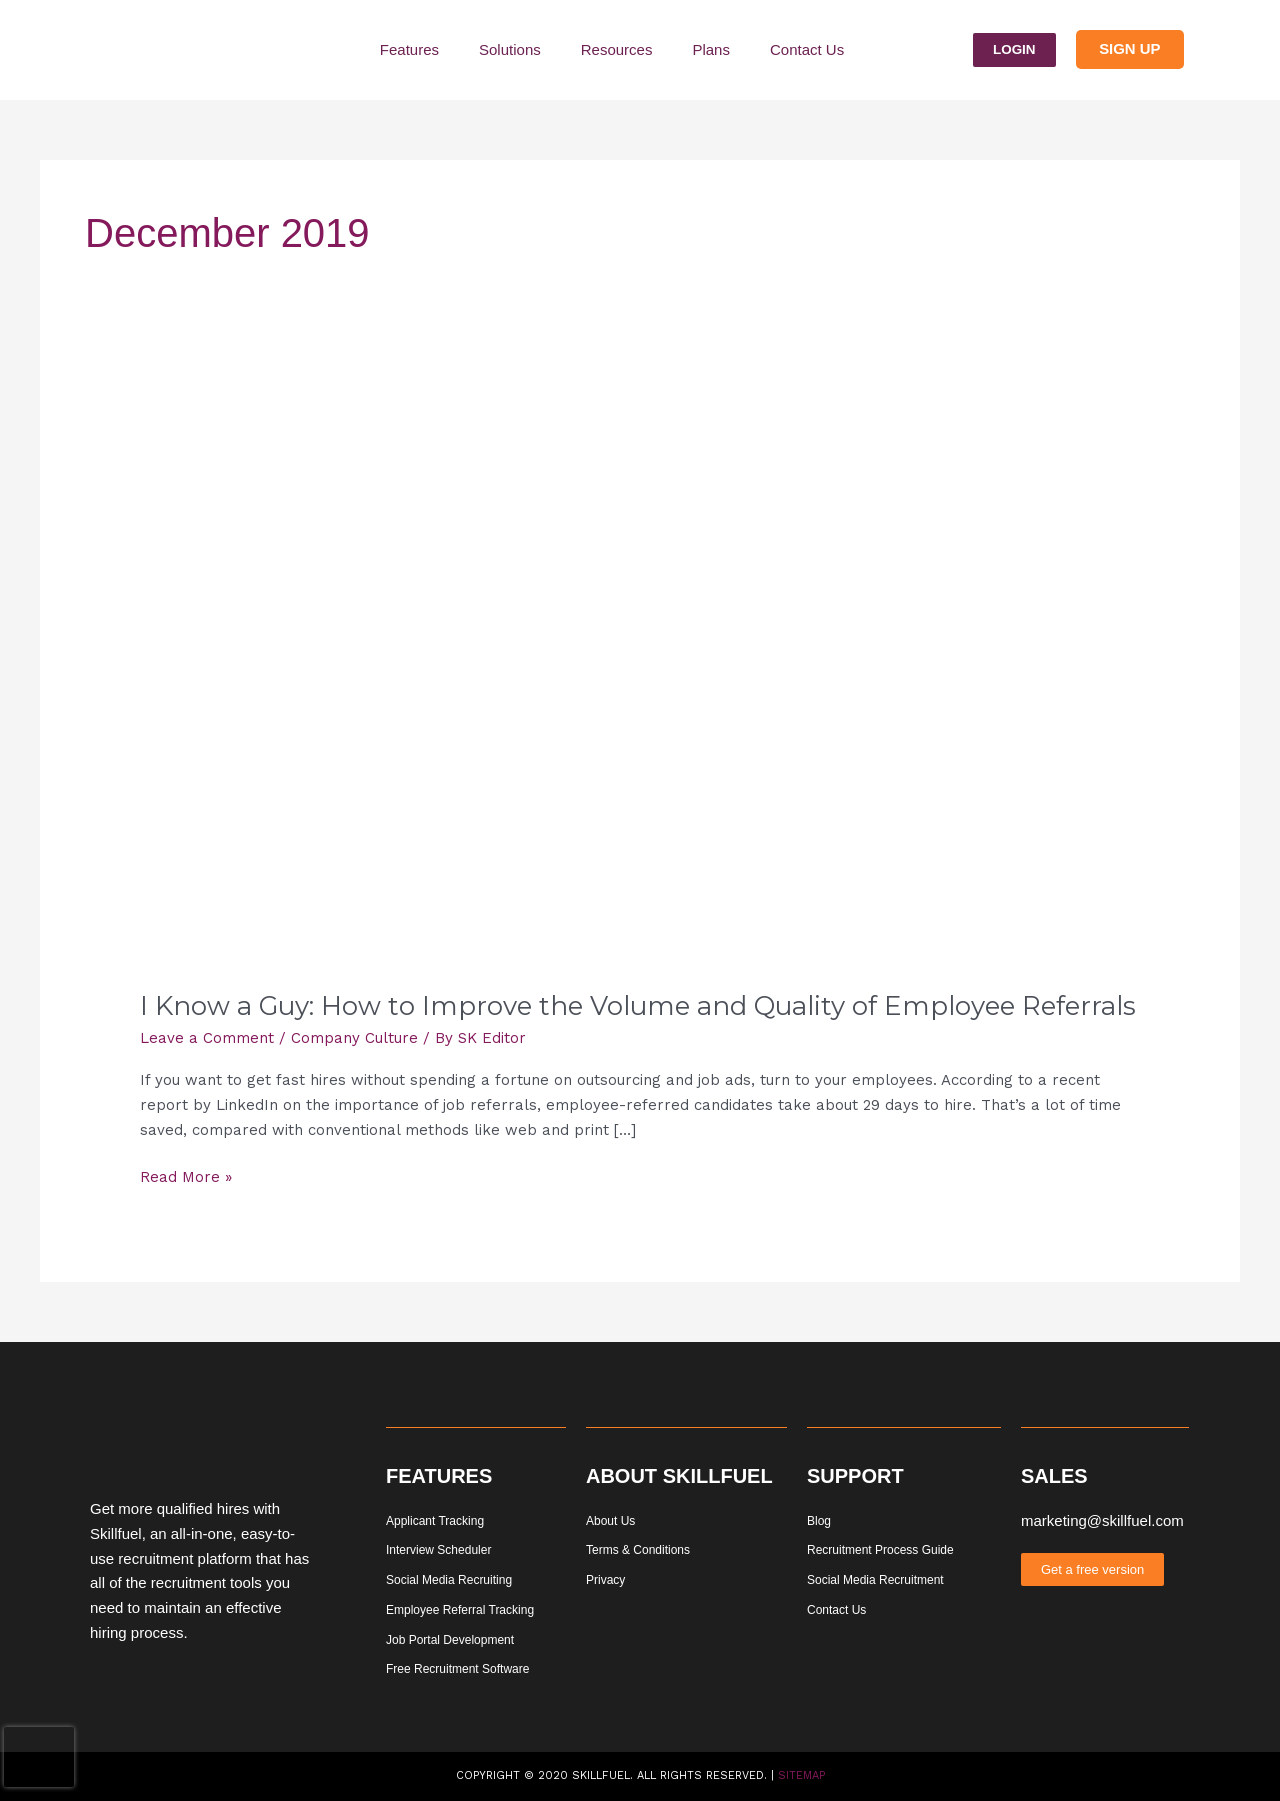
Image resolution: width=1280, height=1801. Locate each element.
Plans (711, 49)
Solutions (510, 49)
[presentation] (39, 1757)
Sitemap (801, 1775)
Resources (617, 49)
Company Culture (354, 1038)
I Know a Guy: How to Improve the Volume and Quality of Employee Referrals (638, 1006)
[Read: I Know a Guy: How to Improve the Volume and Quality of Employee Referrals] (640, 678)
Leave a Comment (207, 1038)
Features (409, 49)
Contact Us (807, 49)
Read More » (186, 1175)
